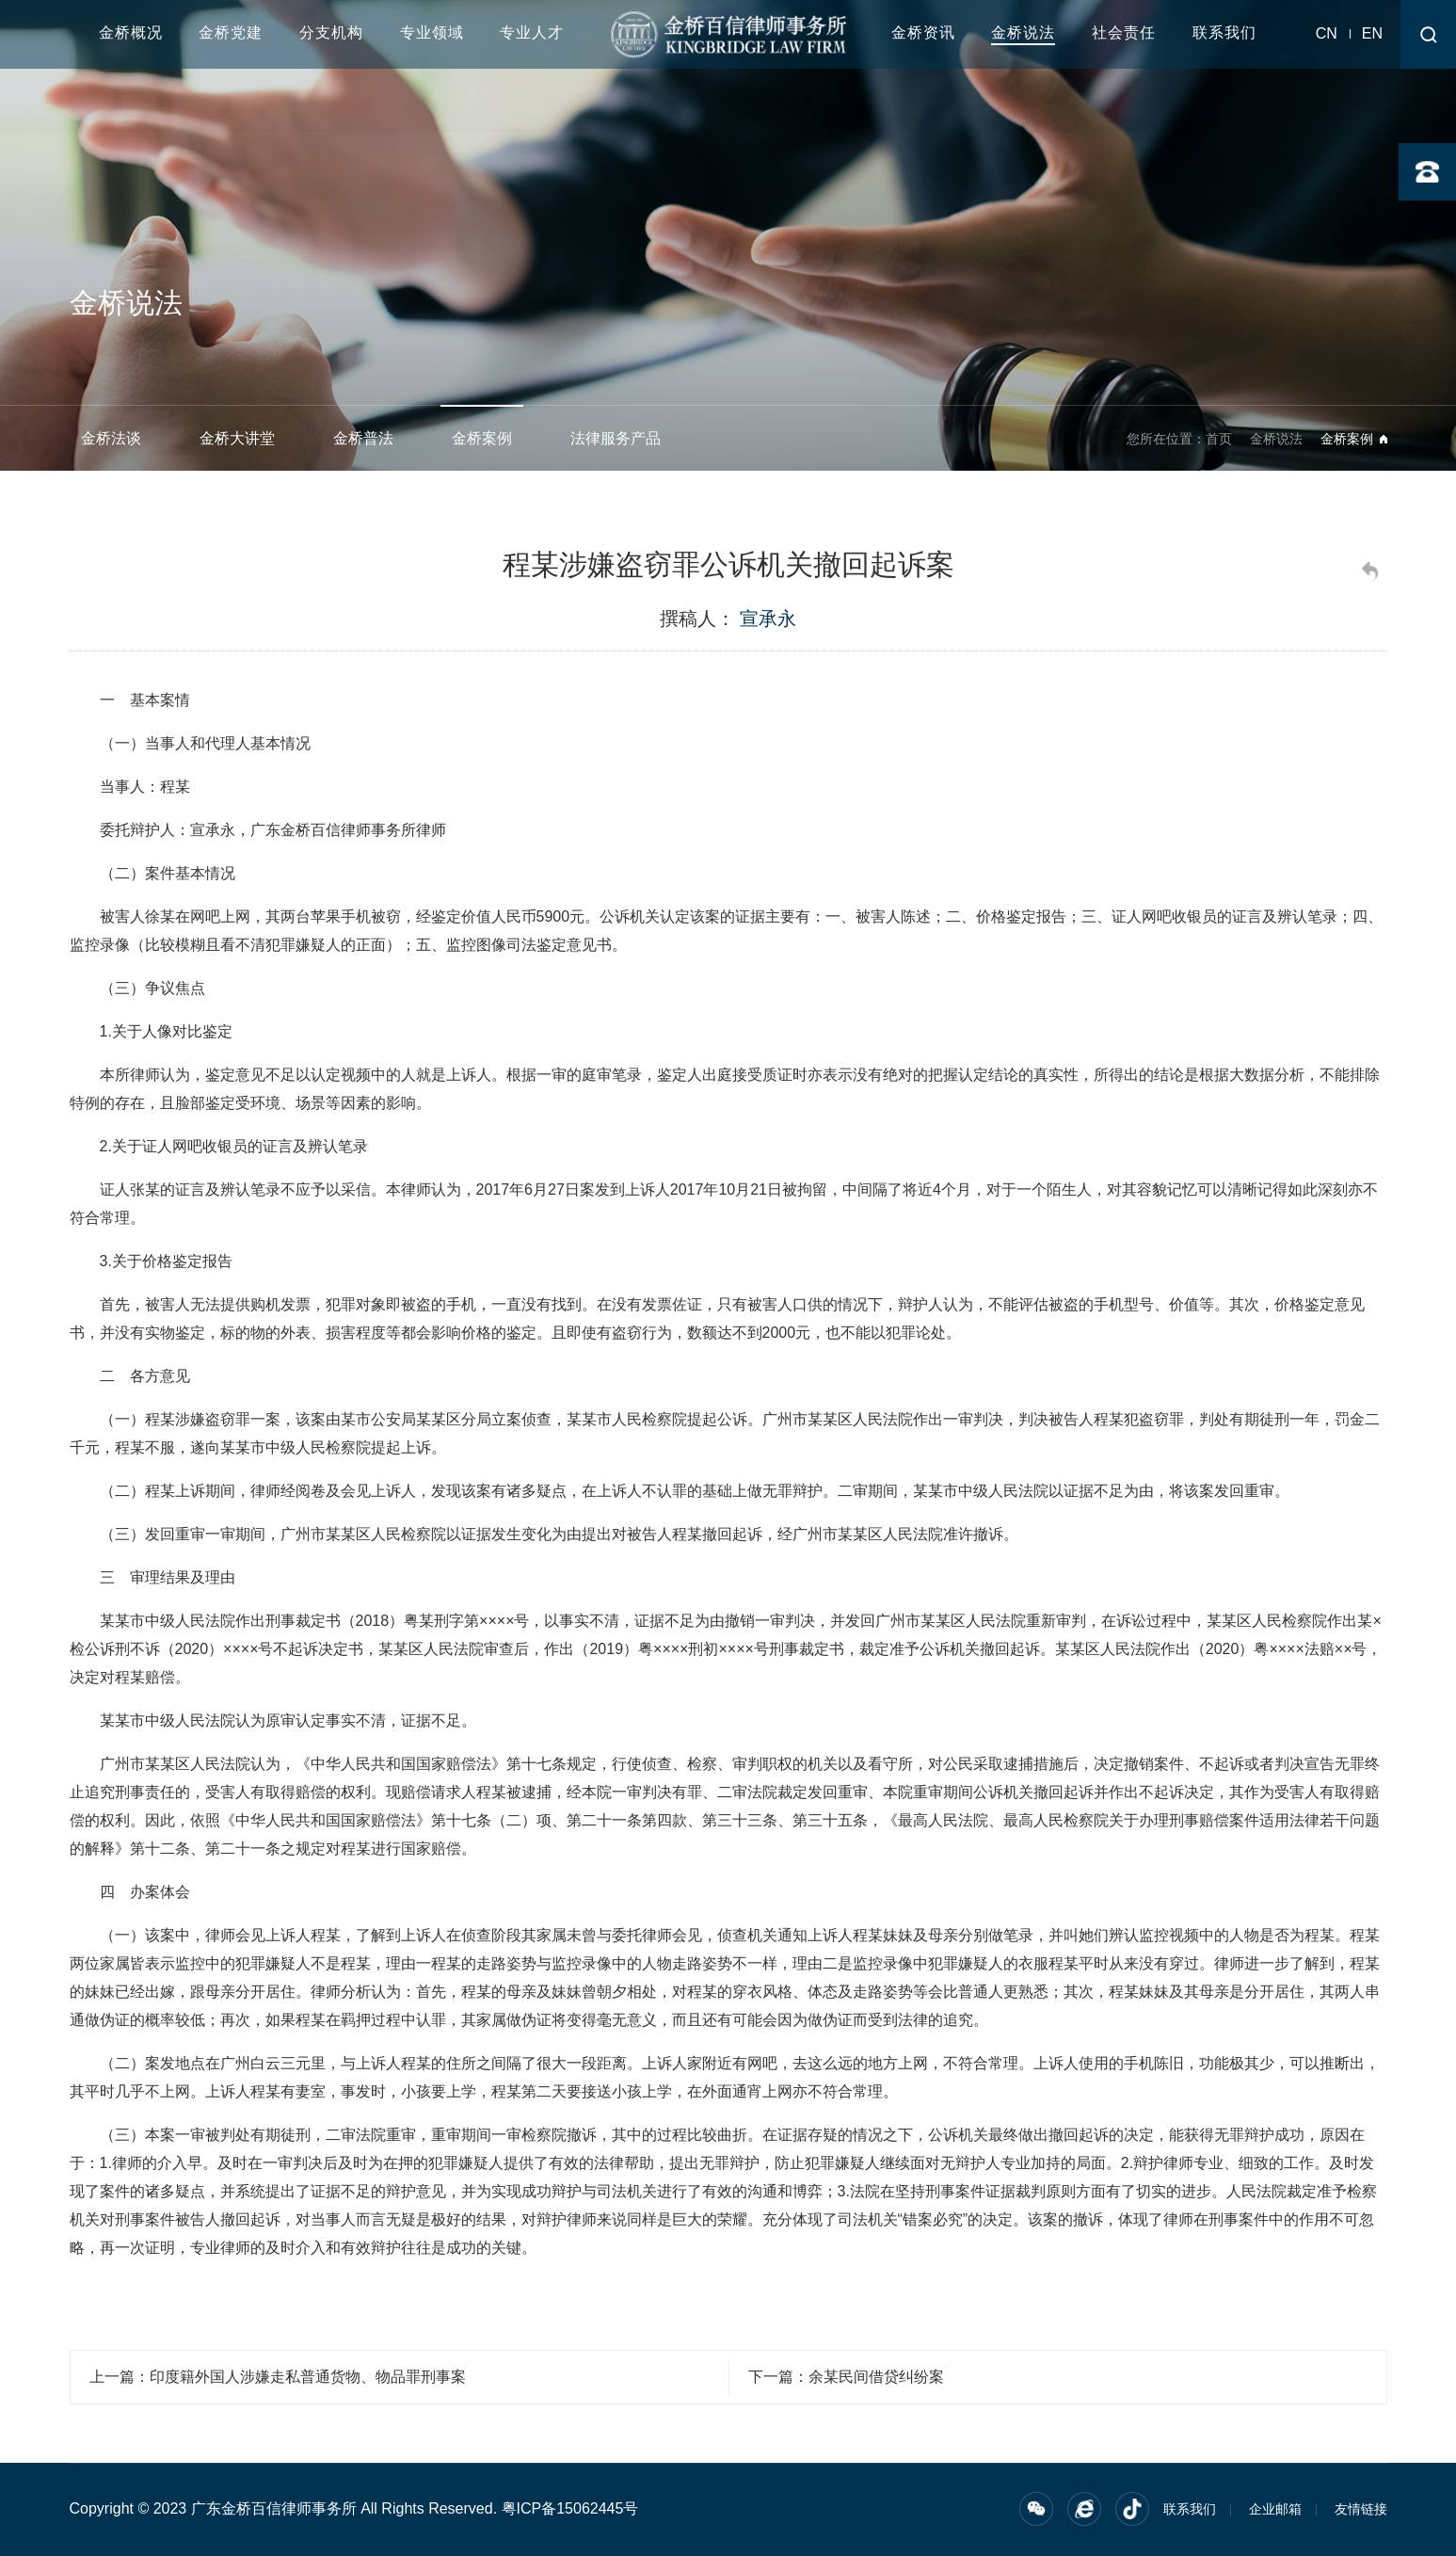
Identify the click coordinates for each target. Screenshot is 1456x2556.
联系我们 (1224, 32)
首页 (1219, 438)
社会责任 (1124, 32)
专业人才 (532, 32)
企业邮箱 (1275, 2508)
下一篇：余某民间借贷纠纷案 (846, 2377)
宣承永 (768, 618)
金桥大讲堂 (237, 438)
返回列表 (1373, 574)
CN (1326, 33)
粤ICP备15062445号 (570, 2508)
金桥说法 (1023, 32)
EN (1372, 33)
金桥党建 (231, 32)
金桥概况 (131, 32)
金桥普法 (363, 438)
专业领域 (432, 32)
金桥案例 (482, 438)
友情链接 (1361, 2508)
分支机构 (331, 32)
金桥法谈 (111, 438)
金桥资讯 (923, 32)
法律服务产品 (615, 438)
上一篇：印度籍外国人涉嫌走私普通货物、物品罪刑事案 (277, 2377)
